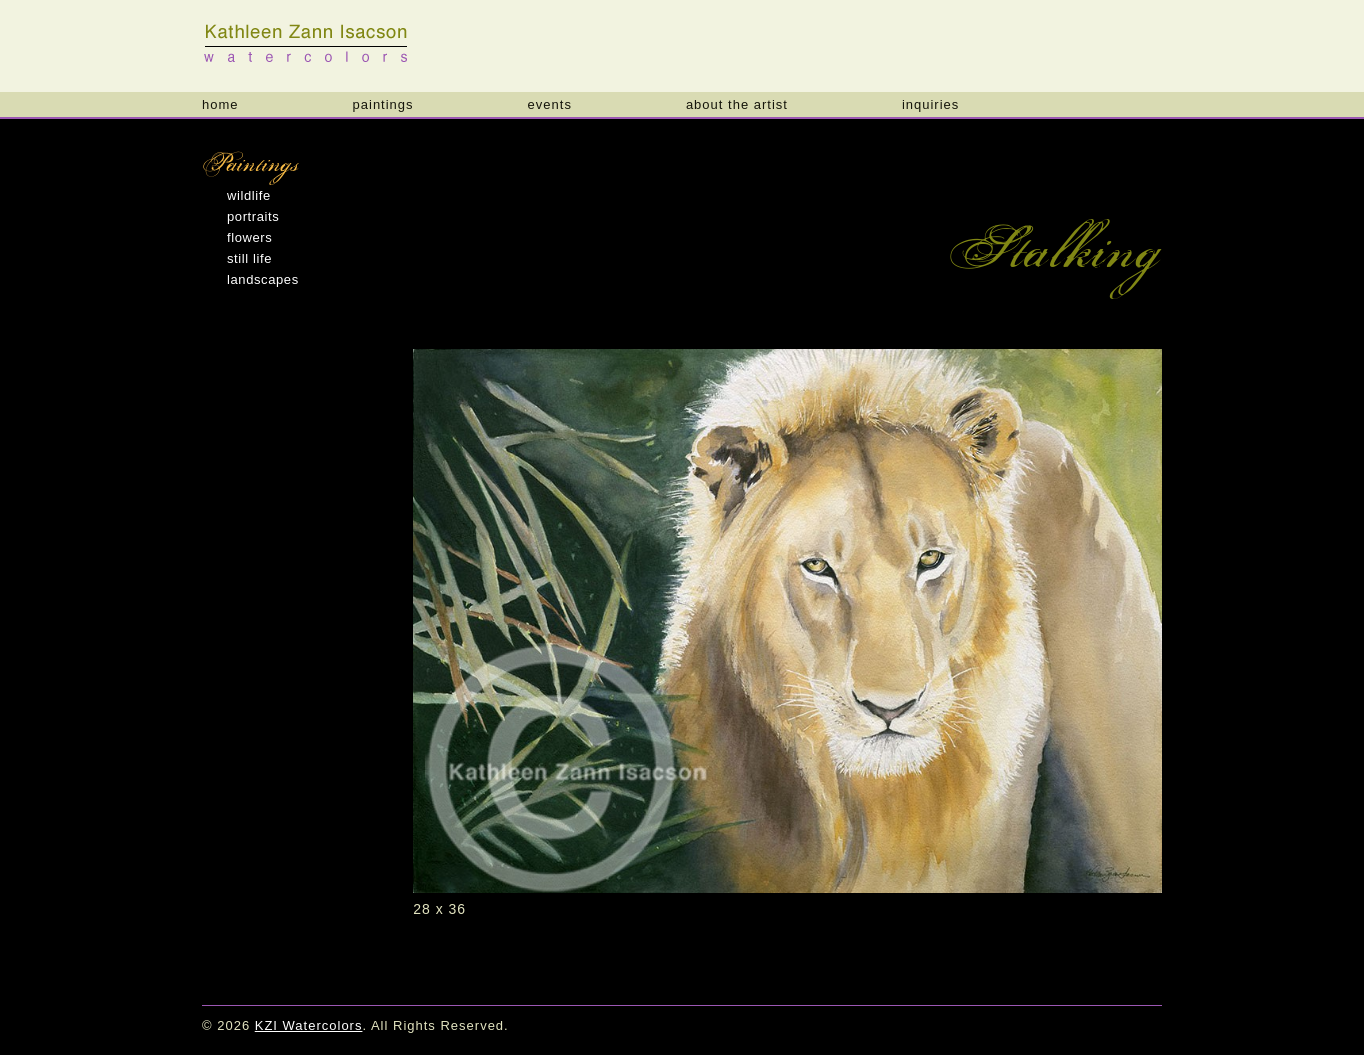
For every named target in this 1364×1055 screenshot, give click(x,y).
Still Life (249, 258)
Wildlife (249, 195)
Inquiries (930, 104)
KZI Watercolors (307, 43)
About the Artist (737, 104)
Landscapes (263, 279)
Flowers (249, 237)
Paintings (383, 104)
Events (550, 104)
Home (220, 104)
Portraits (253, 216)
